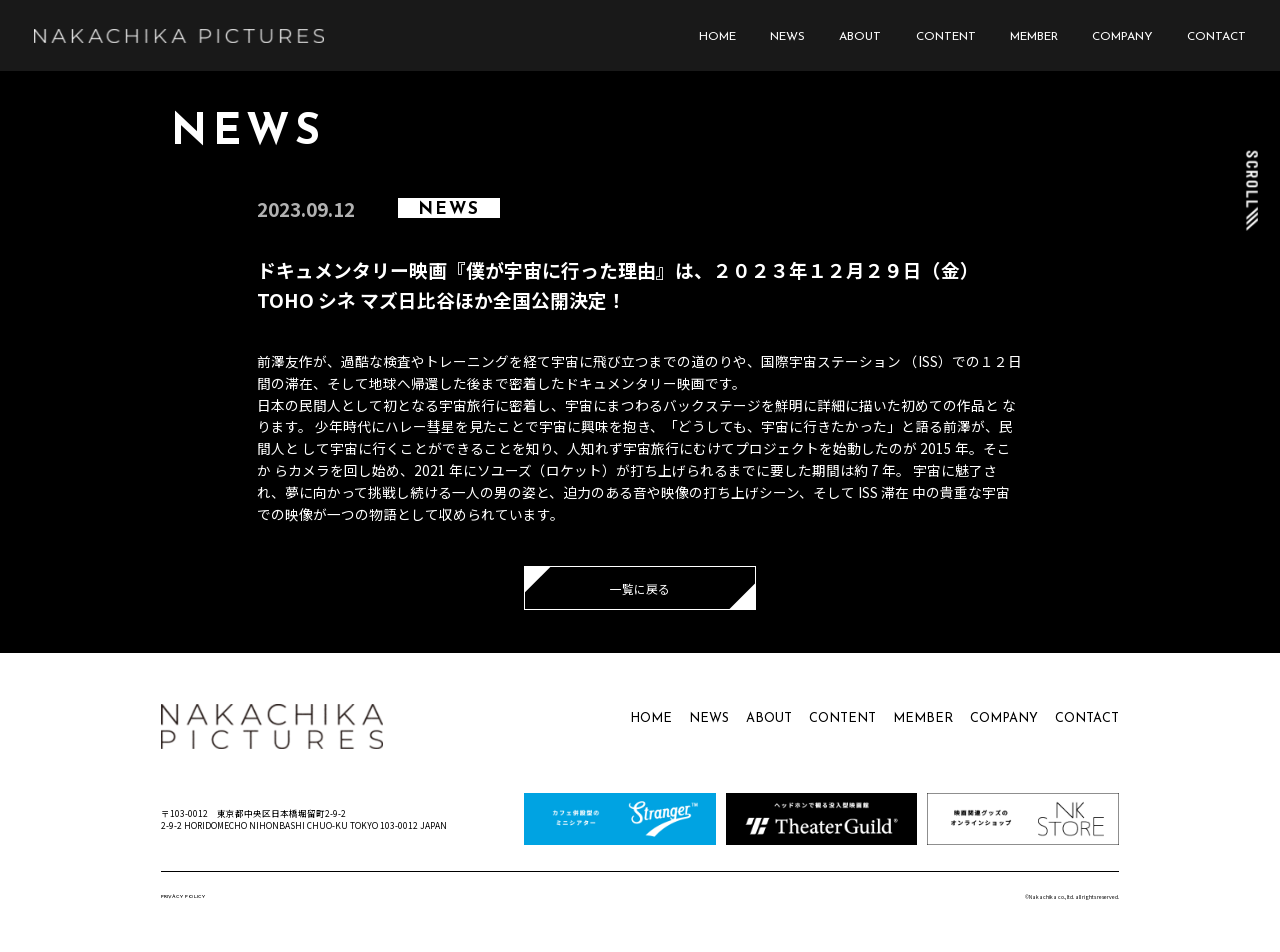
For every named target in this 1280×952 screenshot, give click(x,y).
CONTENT (946, 37)
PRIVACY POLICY (183, 896)
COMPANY (1122, 37)
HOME (717, 37)
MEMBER (1034, 37)
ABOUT (860, 37)
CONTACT (1216, 37)
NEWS (787, 37)
